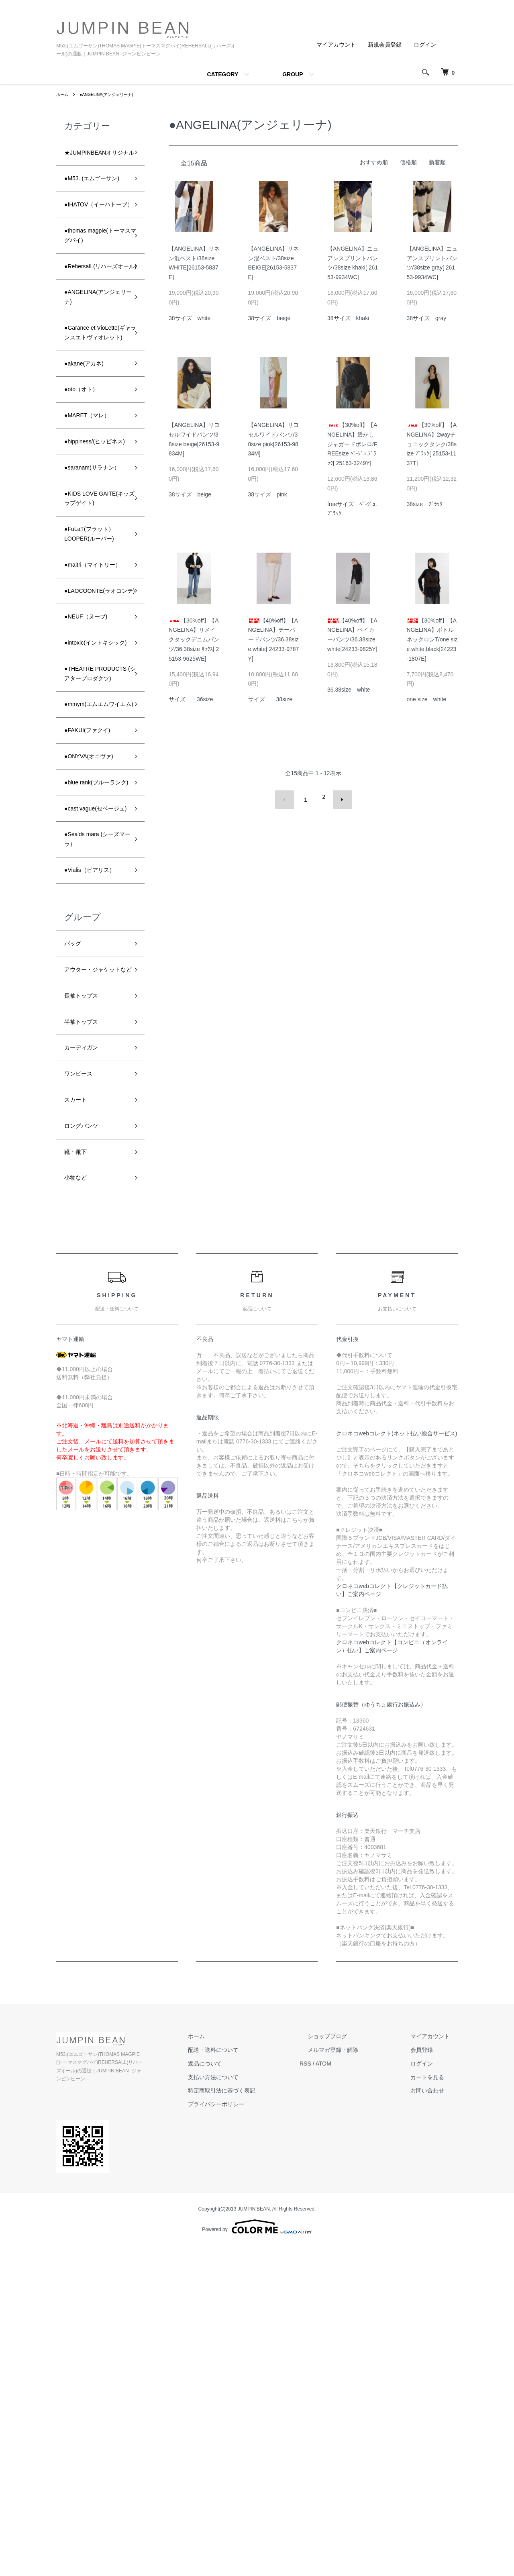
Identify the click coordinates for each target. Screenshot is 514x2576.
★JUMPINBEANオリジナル (94, 160)
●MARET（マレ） (93, 523)
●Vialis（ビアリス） (89, 1161)
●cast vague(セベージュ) (96, 1080)
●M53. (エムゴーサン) (94, 201)
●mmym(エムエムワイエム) (93, 940)
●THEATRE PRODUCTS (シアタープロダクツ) (94, 892)
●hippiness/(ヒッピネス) (94, 558)
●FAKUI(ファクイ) (93, 975)
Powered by (257, 2556)
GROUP (292, 74)
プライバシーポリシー (256, 2442)
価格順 (408, 162)
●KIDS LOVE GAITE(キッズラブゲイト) (94, 646)
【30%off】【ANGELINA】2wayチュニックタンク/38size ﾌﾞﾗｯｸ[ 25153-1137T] (432, 444)
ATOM (355, 2402)
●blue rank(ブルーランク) (93, 1039)
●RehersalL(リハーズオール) (95, 324)
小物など (78, 1515)
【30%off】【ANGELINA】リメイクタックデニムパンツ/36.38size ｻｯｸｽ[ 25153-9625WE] (194, 639)
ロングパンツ (86, 1457)
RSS (337, 2402)
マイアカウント (336, 44)
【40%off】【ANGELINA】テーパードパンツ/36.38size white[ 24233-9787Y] (273, 639)
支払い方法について (253, 2416)
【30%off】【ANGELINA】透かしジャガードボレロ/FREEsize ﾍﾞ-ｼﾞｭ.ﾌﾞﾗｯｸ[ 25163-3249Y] (352, 444)
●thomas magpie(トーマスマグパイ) (96, 283)
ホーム (63, 94)
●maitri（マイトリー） (93, 735)
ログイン (425, 44)
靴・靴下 (78, 1486)
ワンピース (82, 1400)
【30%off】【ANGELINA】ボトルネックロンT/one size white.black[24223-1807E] (432, 639)
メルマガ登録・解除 (357, 2388)
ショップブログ (351, 2375)
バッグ (75, 1244)
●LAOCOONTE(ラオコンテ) (94, 775)
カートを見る (435, 2416)
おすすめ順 (374, 162)
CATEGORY (222, 74)
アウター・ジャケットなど (93, 1279)
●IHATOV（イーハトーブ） (94, 242)
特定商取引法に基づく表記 (262, 2429)
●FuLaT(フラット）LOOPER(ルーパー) (96, 694)
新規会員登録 (385, 44)
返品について (245, 2402)
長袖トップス (86, 1314)
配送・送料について (253, 2388)
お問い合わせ (435, 2429)
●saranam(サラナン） (92, 599)
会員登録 (429, 2388)
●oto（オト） (86, 495)
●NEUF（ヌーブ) (92, 811)
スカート (78, 1429)
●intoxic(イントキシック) (96, 845)
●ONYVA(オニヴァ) (95, 1004)
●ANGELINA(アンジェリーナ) (114, 94)
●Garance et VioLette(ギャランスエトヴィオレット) (93, 418)
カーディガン (86, 1372)
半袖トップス (86, 1343)
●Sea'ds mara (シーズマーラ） (96, 1120)
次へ (336, 796)
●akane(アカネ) (89, 466)
